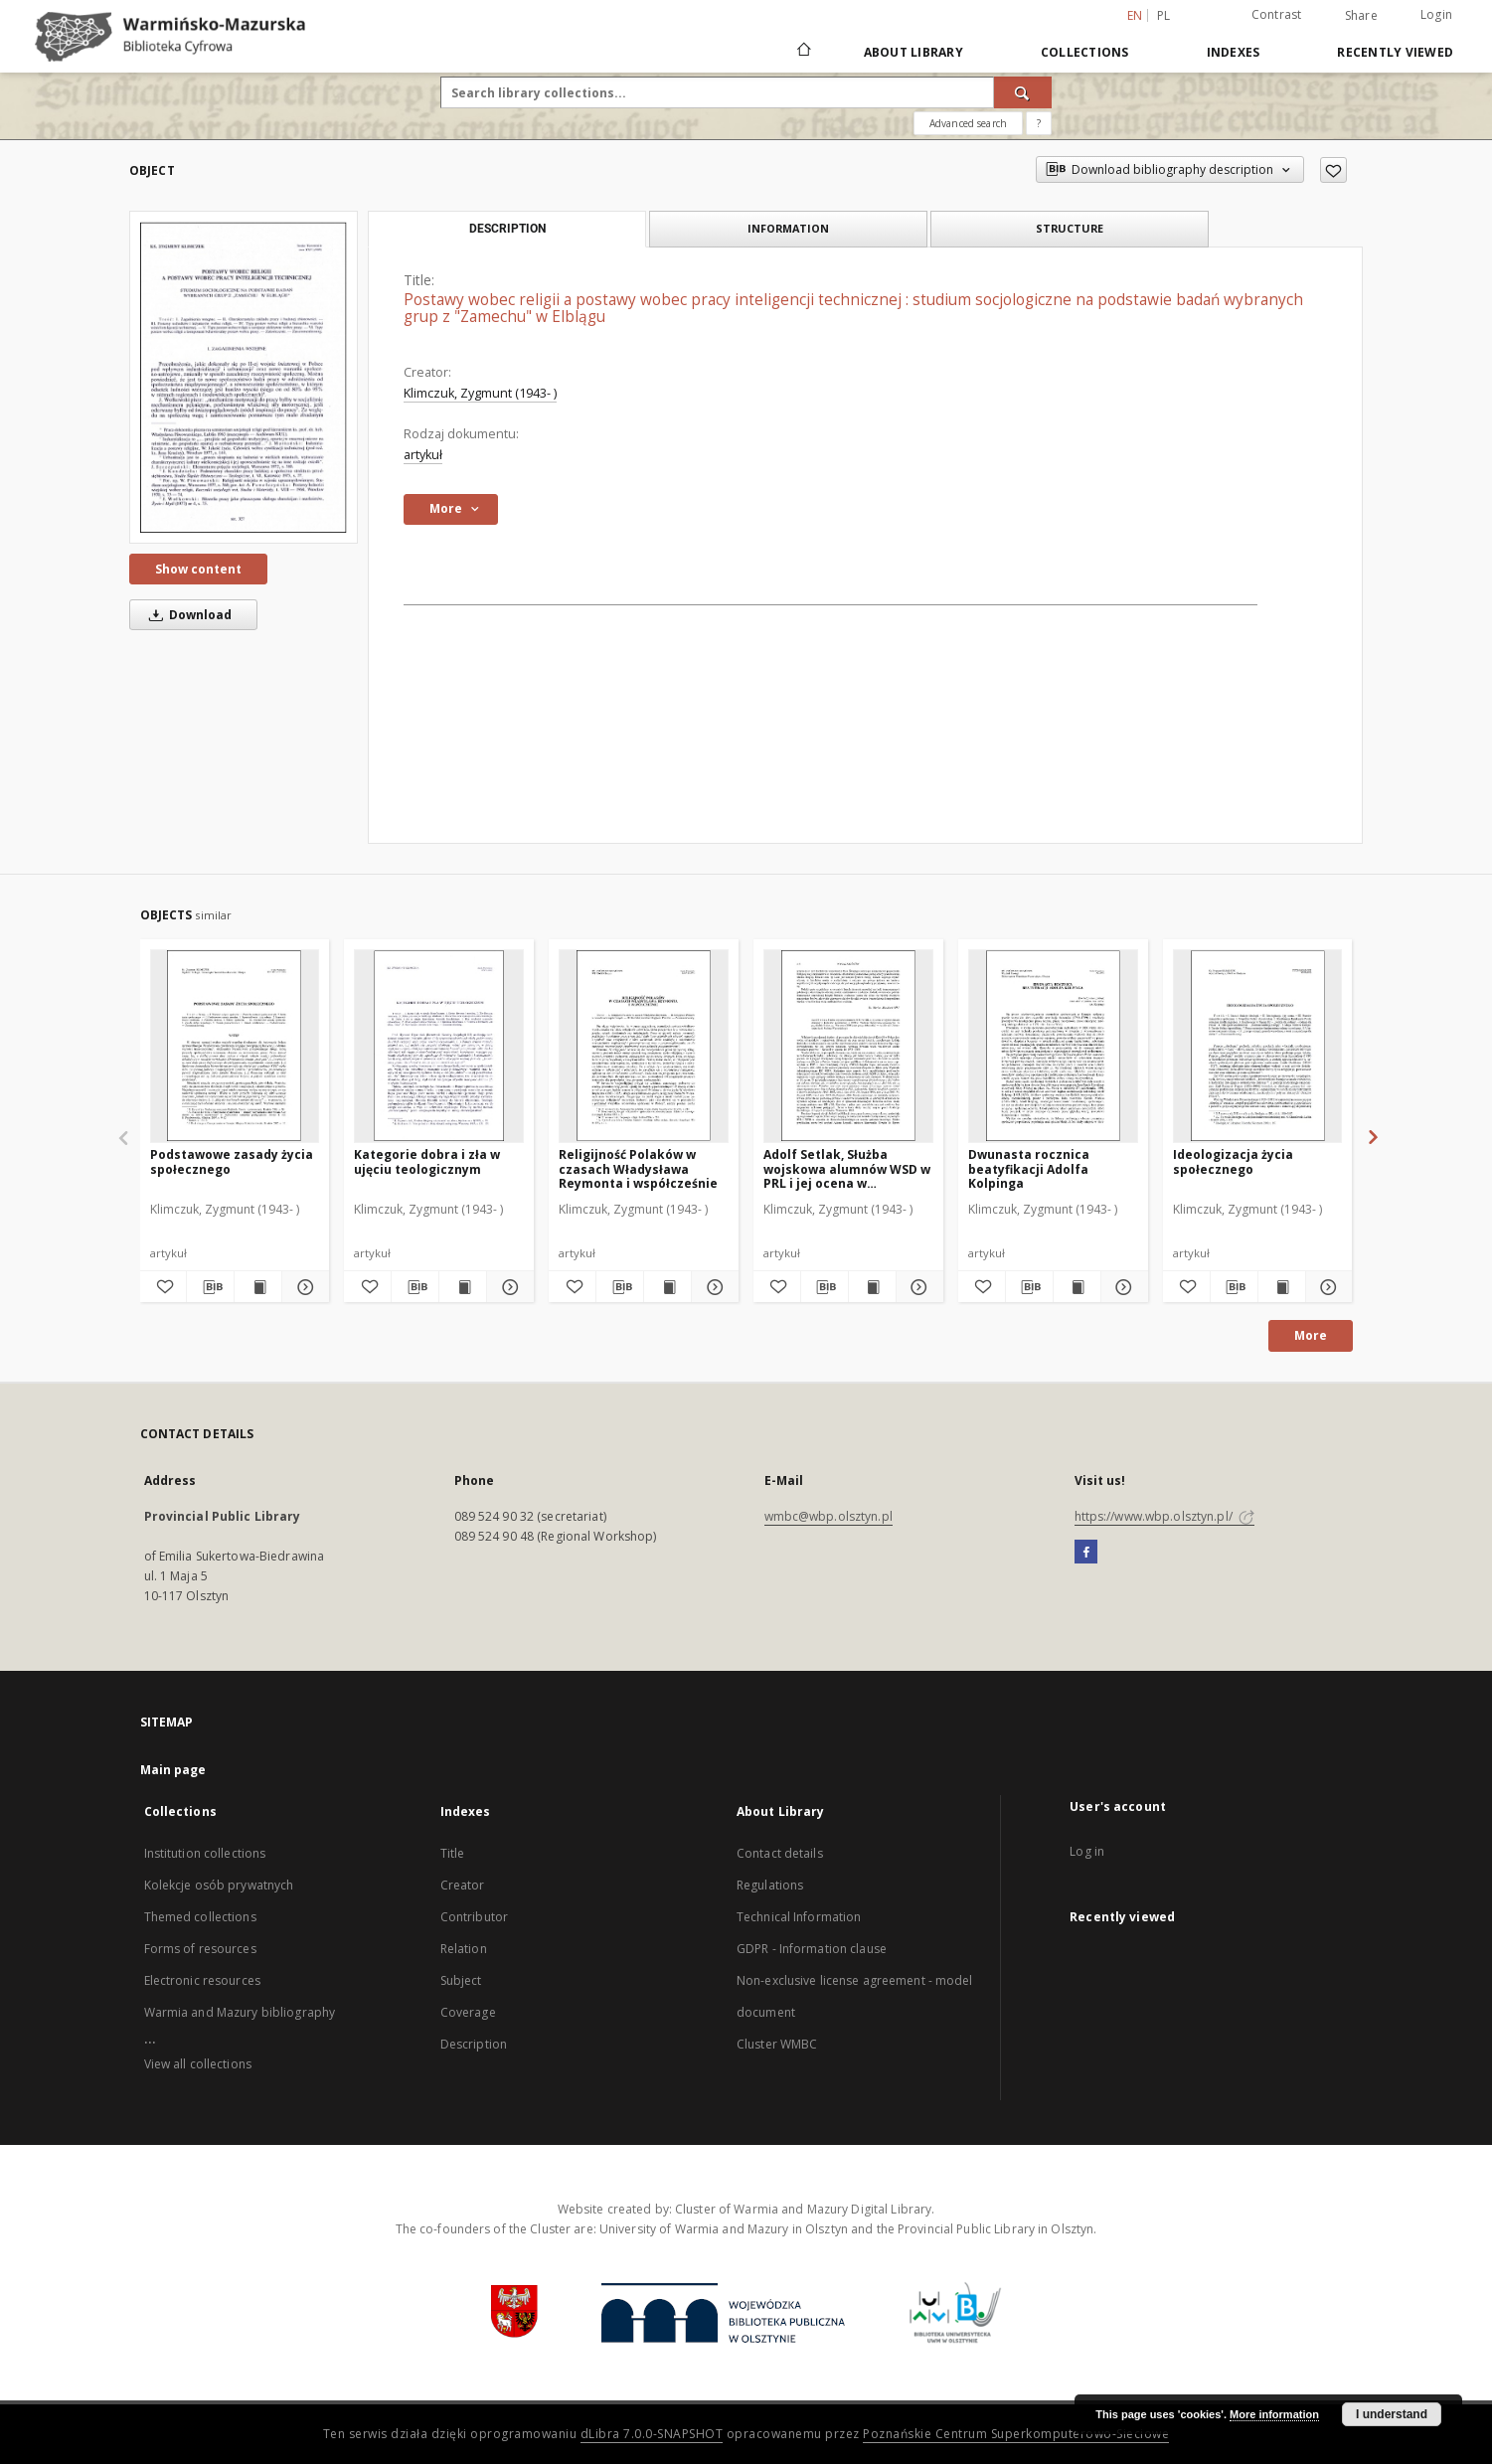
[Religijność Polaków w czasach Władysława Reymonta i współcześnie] (644, 1045)
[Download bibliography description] (210, 1287)
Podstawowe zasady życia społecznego (231, 1161)
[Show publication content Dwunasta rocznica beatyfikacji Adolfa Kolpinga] (1077, 1287)
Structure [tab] (1069, 228)
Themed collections (200, 1916)
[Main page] (802, 52)
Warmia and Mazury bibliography (240, 2012)
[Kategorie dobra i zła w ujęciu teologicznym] (439, 1045)
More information (1274, 2414)
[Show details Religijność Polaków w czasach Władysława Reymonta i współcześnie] (712, 1287)
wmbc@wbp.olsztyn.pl (828, 1516)
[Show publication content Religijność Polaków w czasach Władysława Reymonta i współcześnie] (667, 1287)
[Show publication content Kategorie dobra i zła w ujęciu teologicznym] (462, 1287)
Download (187, 614)
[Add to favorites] (1333, 170)
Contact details (780, 1853)
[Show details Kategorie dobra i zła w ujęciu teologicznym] (507, 1287)
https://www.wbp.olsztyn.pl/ (1164, 1516)
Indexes (1233, 52)
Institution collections (205, 1853)
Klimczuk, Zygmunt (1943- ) (480, 393)
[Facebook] (1086, 1552)
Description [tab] (507, 229)
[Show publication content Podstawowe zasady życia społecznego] (258, 1287)
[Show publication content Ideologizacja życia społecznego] (1281, 1287)
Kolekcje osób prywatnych (219, 1885)
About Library (913, 52)
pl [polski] (1164, 15)
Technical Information (799, 1916)
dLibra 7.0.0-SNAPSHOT (652, 2433)
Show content (198, 569)
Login (1436, 14)
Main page (173, 1769)
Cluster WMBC (777, 2044)
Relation (463, 1948)
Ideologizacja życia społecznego (1233, 1161)
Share (1361, 16)
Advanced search (968, 123)
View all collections (197, 2063)
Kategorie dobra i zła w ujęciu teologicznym (427, 1161)
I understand (1391, 2414)
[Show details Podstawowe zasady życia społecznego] (302, 1287)
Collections (1085, 52)
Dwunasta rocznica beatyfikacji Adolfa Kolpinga (1028, 1168)
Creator (462, 1885)
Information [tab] (788, 228)
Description (473, 2044)
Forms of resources (200, 1948)
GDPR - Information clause (812, 1948)
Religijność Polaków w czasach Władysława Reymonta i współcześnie (638, 1168)
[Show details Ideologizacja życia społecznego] (1326, 1287)
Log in (1087, 1851)
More (1310, 1335)
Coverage (468, 2012)
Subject (461, 1980)
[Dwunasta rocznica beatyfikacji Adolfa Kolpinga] (1053, 1045)
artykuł (423, 454)
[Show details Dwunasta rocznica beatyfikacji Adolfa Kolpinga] (1121, 1287)
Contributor (474, 1916)
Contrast (1276, 14)
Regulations (770, 1885)
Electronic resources (202, 1980)
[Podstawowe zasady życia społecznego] (235, 1045)
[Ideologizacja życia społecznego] (1258, 1045)
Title (452, 1853)
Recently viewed (1395, 52)
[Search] (1023, 92)
